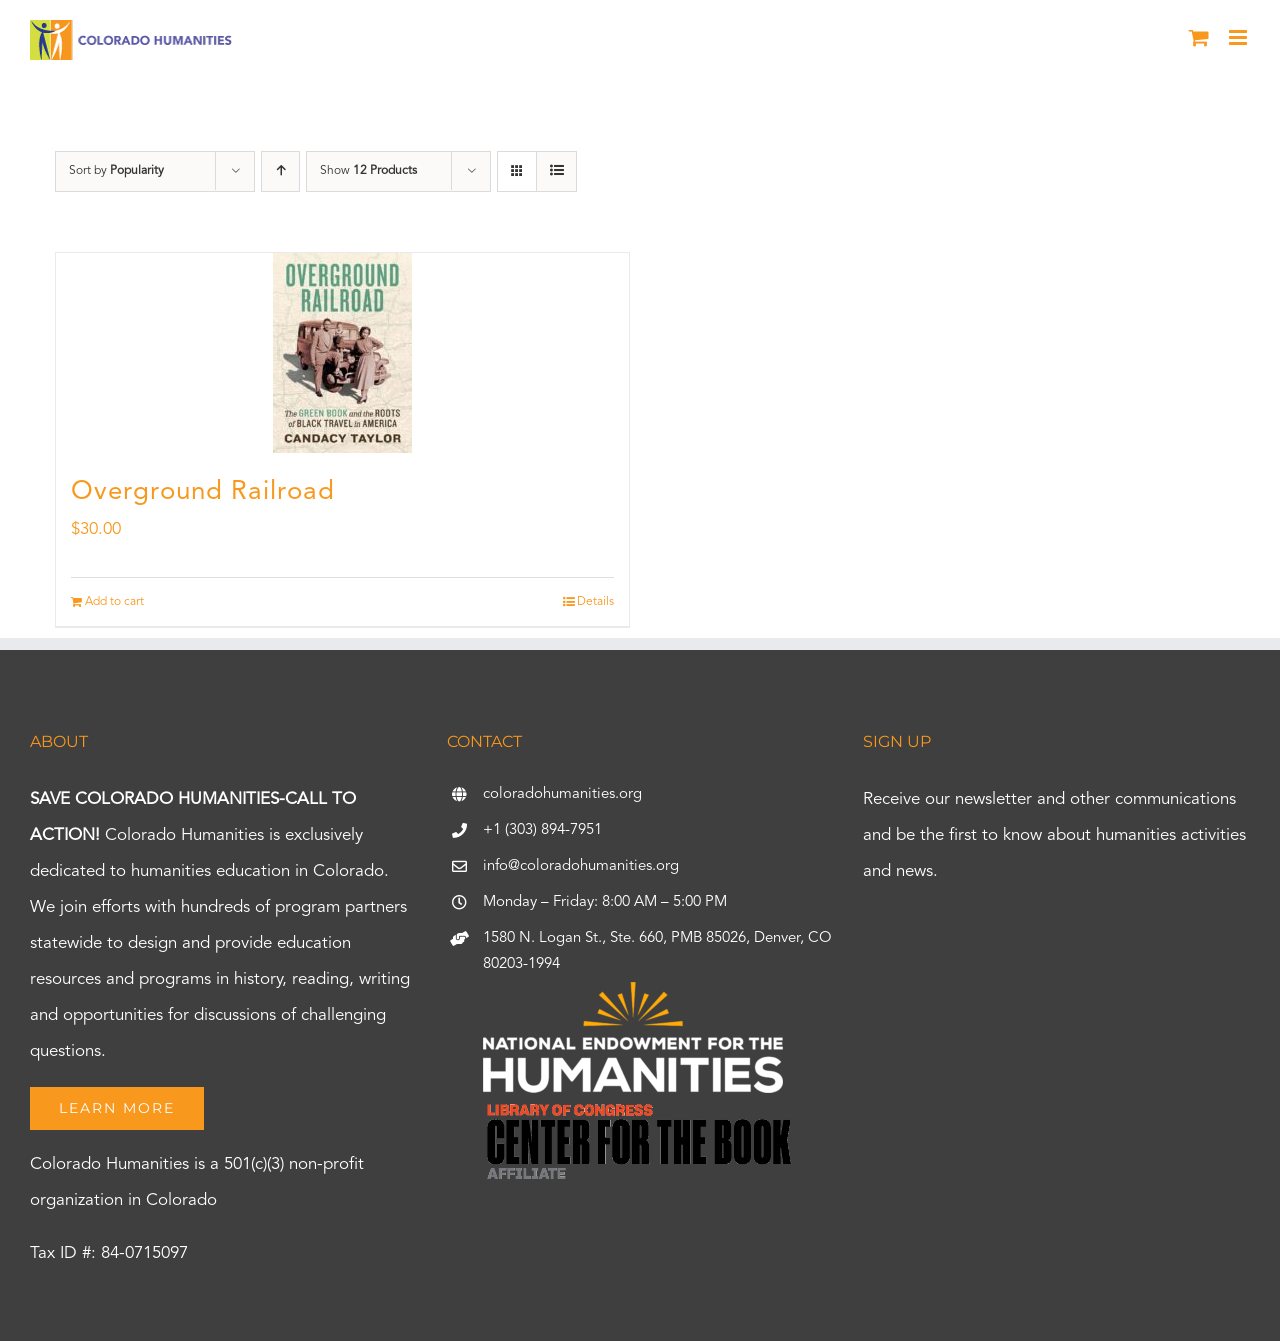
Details (595, 602)
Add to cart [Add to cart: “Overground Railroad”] (114, 602)
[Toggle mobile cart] (1199, 37)
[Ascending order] (280, 171)
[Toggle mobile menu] (1239, 37)
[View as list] (556, 171)
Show (368, 171)
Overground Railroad (203, 492)
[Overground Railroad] (342, 353)
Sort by (116, 171)
